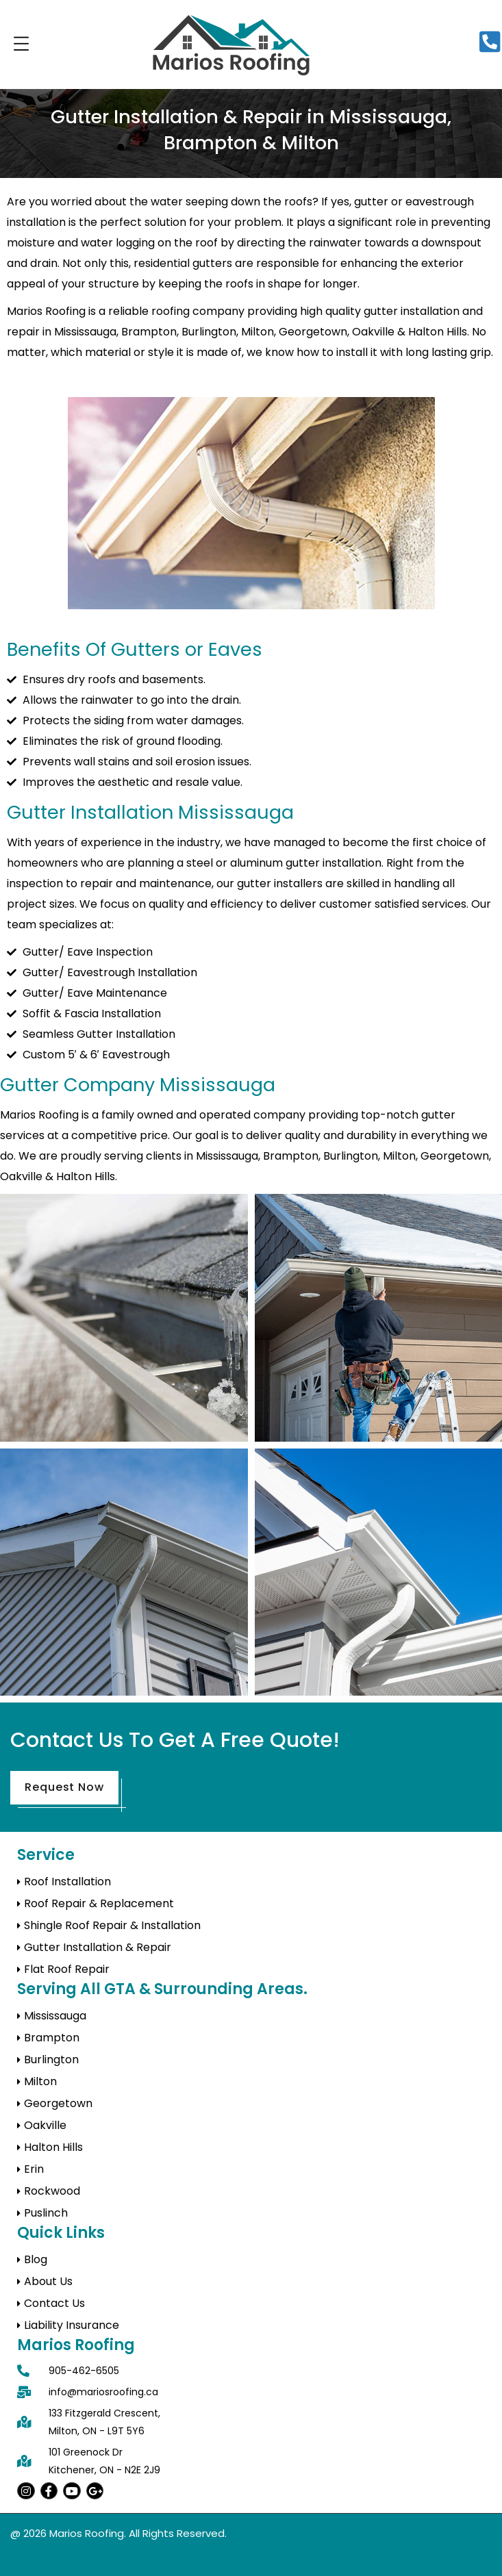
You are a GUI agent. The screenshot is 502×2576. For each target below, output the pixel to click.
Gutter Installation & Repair (97, 1947)
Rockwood (52, 2191)
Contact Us (54, 2303)
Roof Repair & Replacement (99, 1903)
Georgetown (58, 2103)
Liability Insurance (71, 2325)
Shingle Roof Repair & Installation (112, 1925)
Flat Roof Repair (67, 1969)
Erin (34, 2169)
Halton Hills (53, 2147)
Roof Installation (67, 1881)
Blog (35, 2259)
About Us (48, 2281)
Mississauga (55, 2016)
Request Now (64, 1787)
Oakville (45, 2125)
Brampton (51, 2037)
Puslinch (46, 2213)
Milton (40, 2081)
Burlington (51, 2059)
